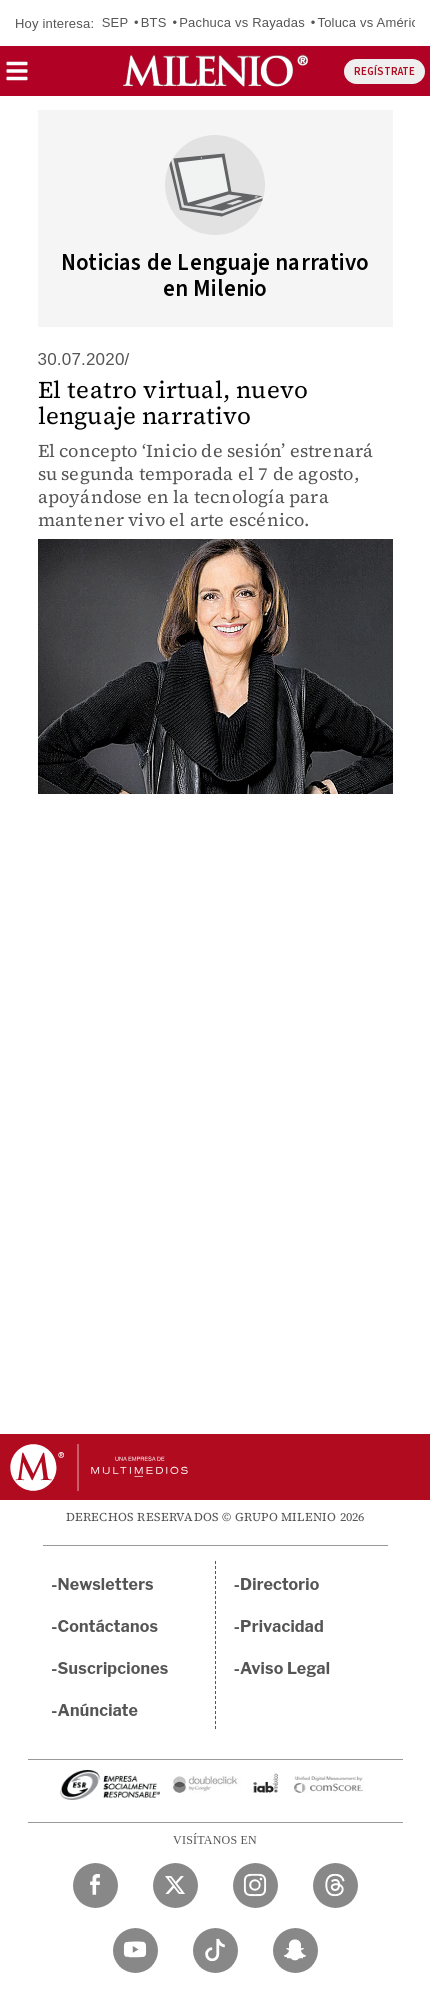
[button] (17, 77)
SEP (115, 22)
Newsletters (106, 1584)
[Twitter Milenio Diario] (175, 1885)
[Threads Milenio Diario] (335, 1885)
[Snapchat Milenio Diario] (295, 1950)
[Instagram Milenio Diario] (255, 1885)
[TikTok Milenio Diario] (215, 1950)
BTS (154, 22)
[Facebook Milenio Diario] (95, 1885)
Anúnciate (98, 1710)
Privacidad (282, 1626)
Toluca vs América (371, 22)
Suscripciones (113, 1668)
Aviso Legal (285, 1668)
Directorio (280, 1584)
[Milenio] (215, 71)
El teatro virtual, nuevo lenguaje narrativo (173, 402)
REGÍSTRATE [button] (384, 71)
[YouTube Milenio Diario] (135, 1950)
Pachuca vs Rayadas (242, 22)
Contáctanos (108, 1626)
